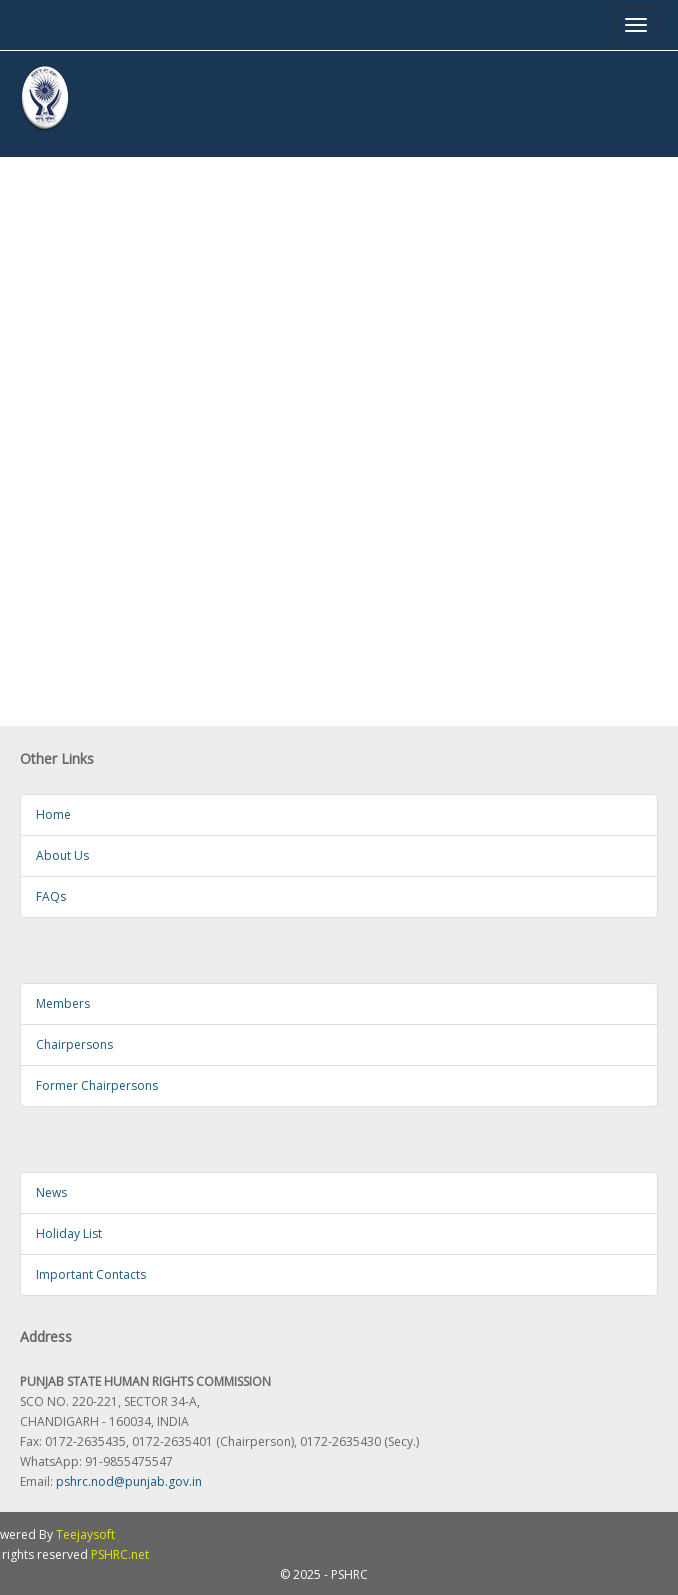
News (51, 1192)
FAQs (51, 896)
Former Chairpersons (97, 1085)
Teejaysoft (85, 1534)
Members (63, 1003)
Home (53, 814)
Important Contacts (91, 1274)
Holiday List (69, 1233)
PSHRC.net (120, 1554)
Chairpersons (74, 1044)
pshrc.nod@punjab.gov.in (129, 1481)
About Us (62, 855)
